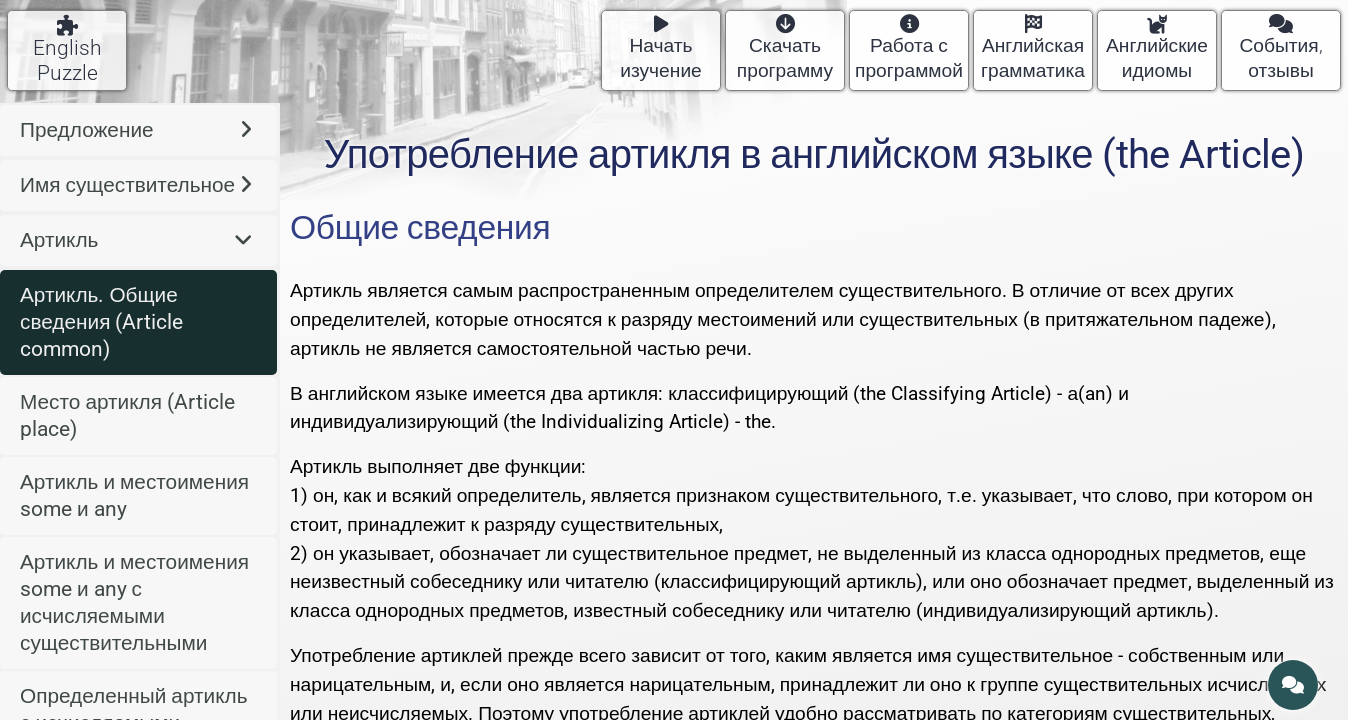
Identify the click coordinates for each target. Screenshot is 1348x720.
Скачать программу (785, 48)
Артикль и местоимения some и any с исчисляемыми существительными (134, 602)
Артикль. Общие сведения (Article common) (101, 322)
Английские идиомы (1157, 48)
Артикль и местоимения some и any (134, 495)
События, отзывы (1280, 48)
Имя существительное (136, 185)
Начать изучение (661, 48)
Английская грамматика (1033, 48)
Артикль (136, 240)
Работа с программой (909, 48)
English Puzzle (67, 50)
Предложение (136, 130)
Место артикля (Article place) (127, 415)
